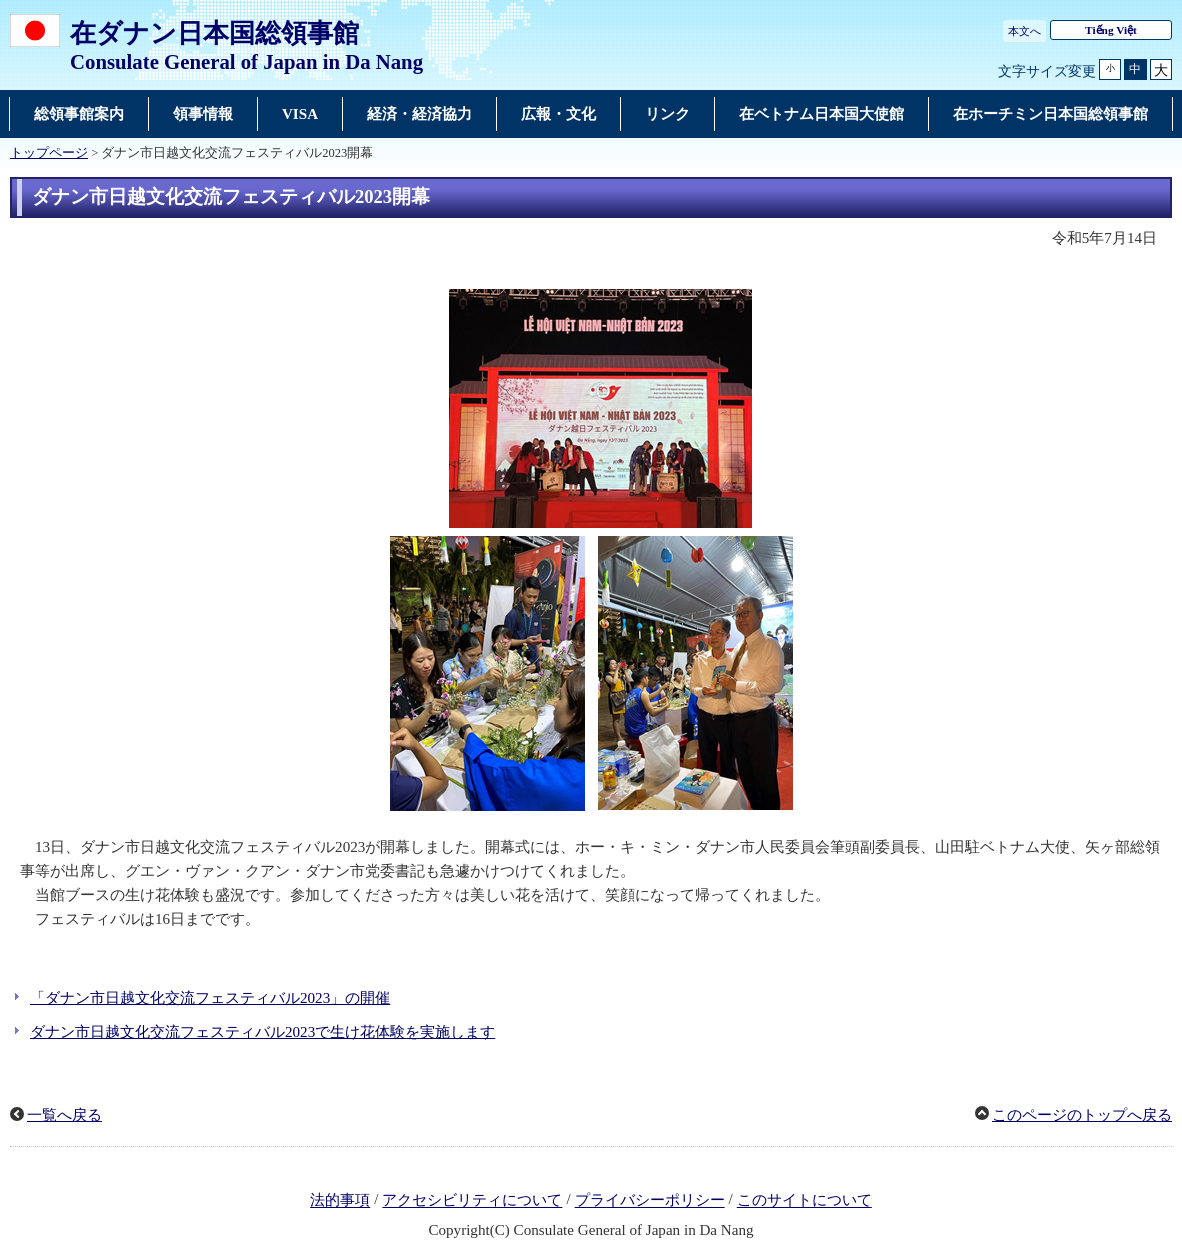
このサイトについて (804, 1201)
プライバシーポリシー (650, 1201)
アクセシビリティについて (472, 1201)
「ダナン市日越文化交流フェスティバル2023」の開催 (210, 998)
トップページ (49, 153)
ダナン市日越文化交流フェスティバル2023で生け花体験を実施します (262, 1032)
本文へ (1024, 31)
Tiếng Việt (1111, 30)
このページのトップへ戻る (1082, 1115)
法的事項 (340, 1201)
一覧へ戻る (64, 1115)
